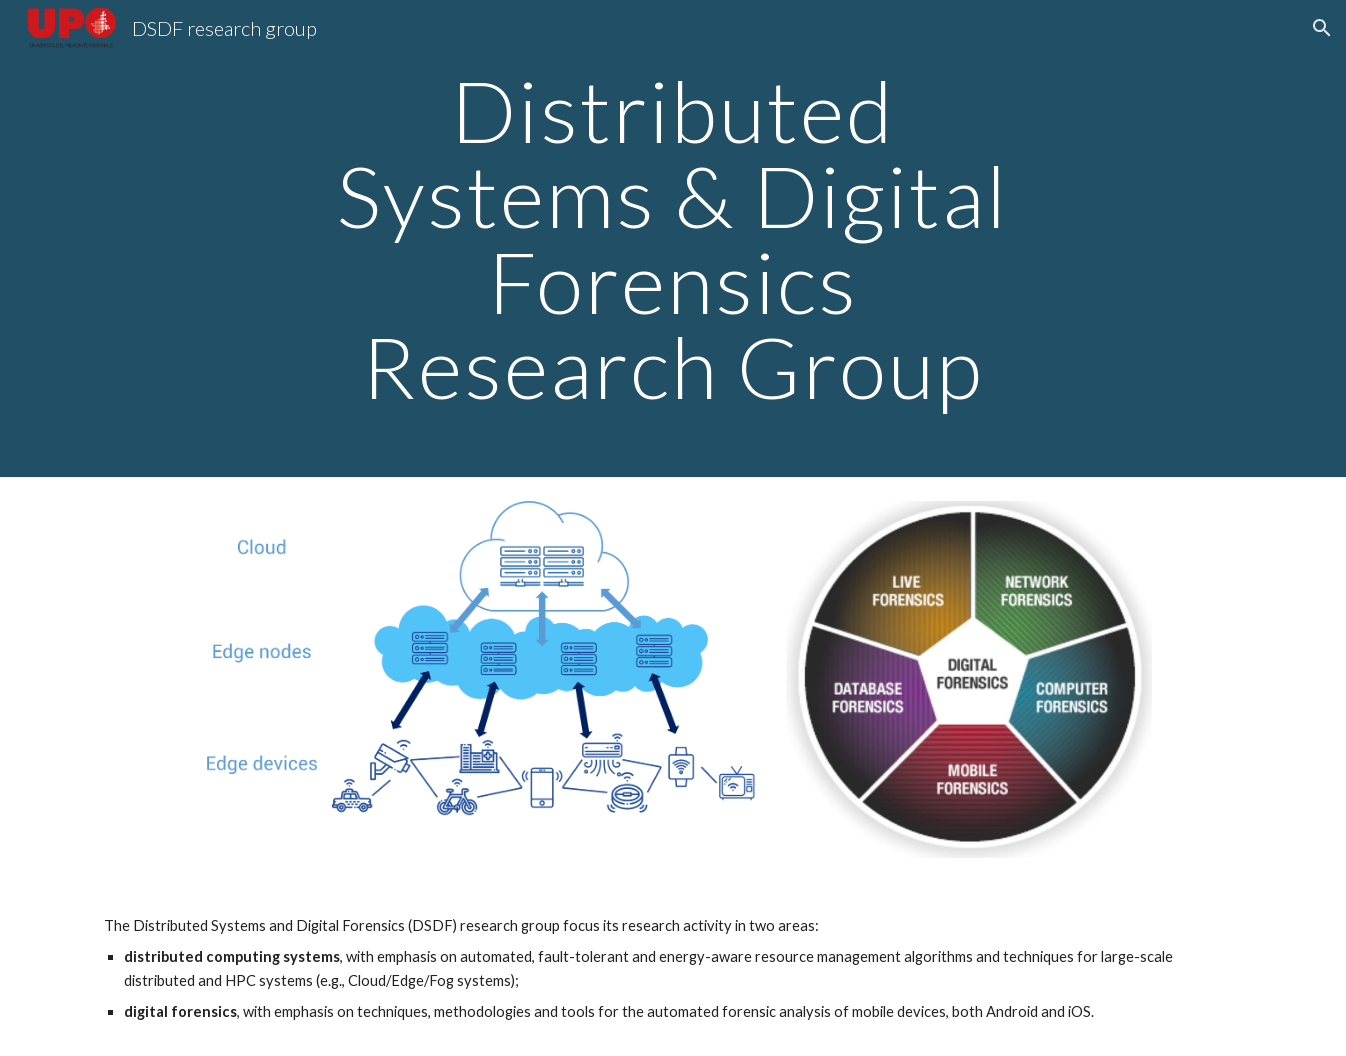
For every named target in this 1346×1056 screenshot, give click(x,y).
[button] (1322, 28)
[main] (673, 238)
